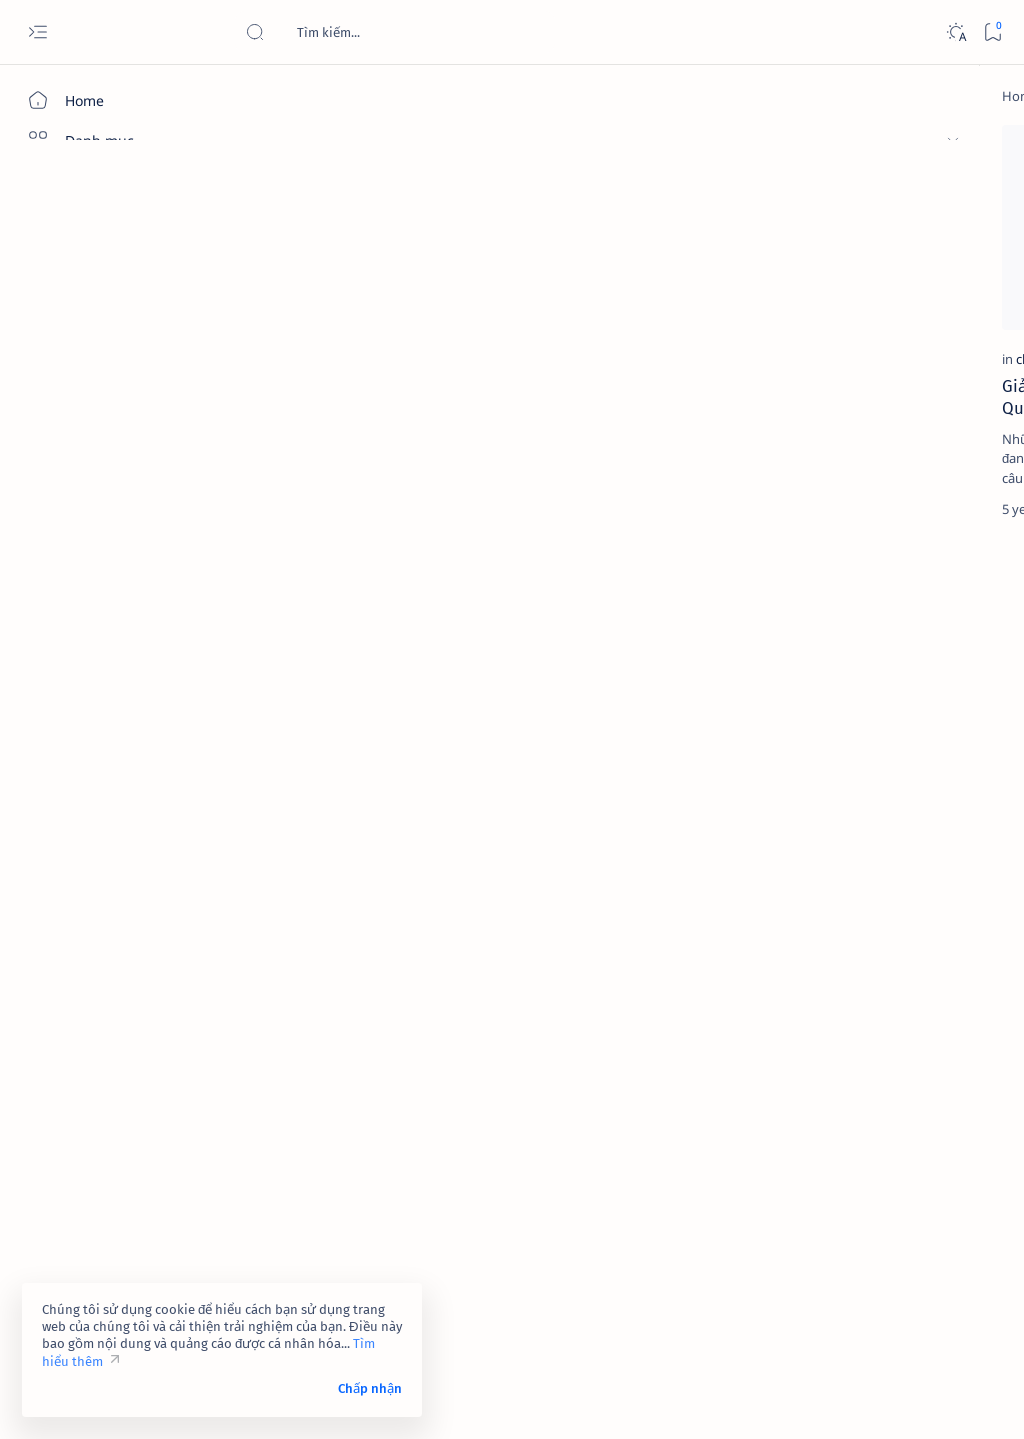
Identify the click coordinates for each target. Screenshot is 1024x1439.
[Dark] (955, 32)
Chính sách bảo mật (801, 1292)
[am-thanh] (804, 1103)
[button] (408, 145)
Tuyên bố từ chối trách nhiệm (829, 1274)
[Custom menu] (115, 430)
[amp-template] (939, 1103)
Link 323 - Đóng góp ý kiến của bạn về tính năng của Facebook (886, 390)
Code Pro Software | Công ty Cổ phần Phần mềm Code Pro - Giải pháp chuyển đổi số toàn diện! (582, 1400)
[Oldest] (660, 513)
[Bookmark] (992, 32)
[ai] (939, 1053)
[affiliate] (804, 1053)
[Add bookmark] (446, 145)
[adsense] (939, 1003)
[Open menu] (37, 32)
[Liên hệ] (115, 325)
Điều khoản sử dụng (802, 1256)
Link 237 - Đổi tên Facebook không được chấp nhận (875, 829)
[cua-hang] (863, 681)
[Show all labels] (784, 1150)
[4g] (939, 953)
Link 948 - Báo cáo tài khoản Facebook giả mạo (879, 544)
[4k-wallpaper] (804, 1003)
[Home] (115, 100)
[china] (282, 275)
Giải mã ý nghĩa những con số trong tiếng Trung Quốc (353, 313)
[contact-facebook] (885, 341)
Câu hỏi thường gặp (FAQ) (820, 1310)
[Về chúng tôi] (115, 285)
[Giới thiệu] (115, 245)
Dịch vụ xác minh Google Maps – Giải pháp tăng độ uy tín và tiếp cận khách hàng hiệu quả (886, 730)
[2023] (804, 953)
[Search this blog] (395, 32)
